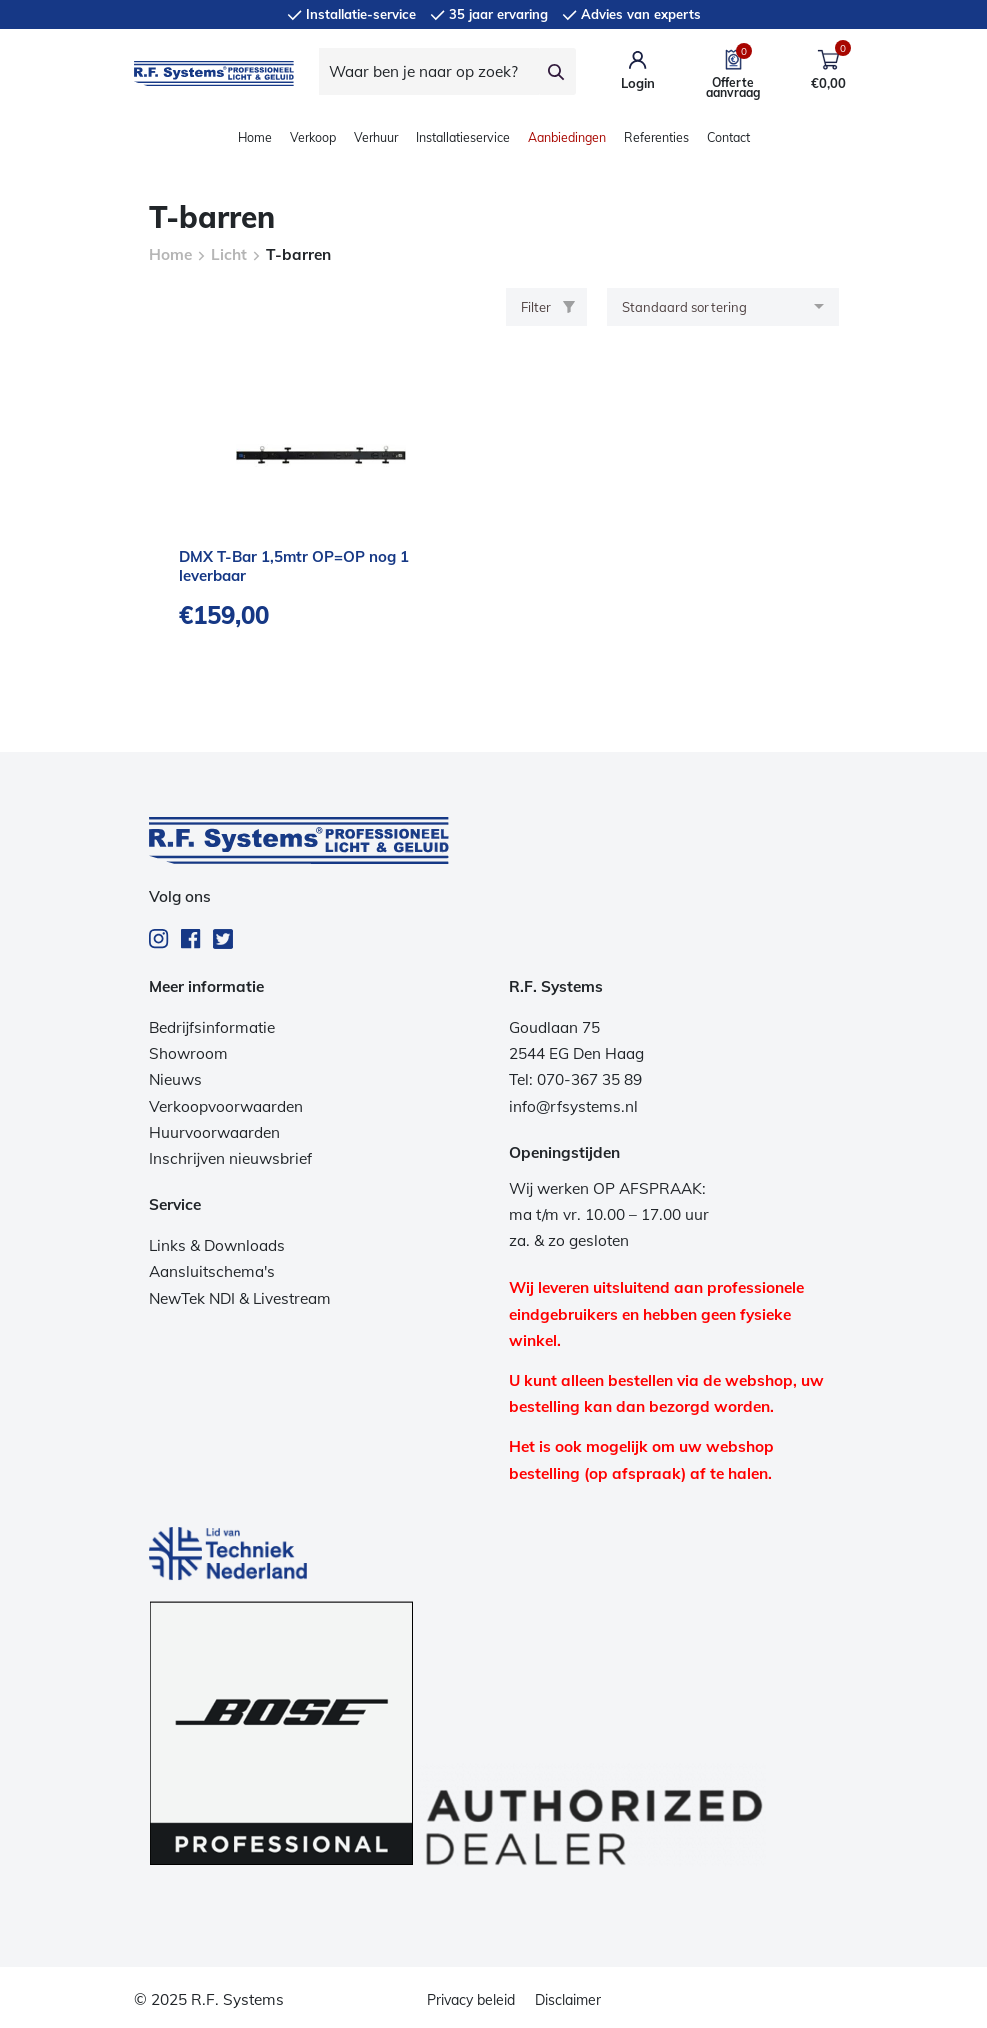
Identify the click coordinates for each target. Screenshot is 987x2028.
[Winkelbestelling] (723, 307)
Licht (229, 254)
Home (255, 137)
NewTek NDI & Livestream (240, 1298)
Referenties (656, 137)
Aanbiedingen (567, 137)
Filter (547, 307)
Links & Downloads (217, 1245)
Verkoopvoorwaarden (226, 1106)
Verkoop (313, 137)
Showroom (188, 1053)
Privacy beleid (471, 2000)
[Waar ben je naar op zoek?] (429, 71)
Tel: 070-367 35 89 (575, 1079)
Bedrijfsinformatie (212, 1027)
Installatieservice (463, 137)
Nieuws (175, 1079)
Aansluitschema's (212, 1271)
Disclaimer (568, 2000)
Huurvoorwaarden (214, 1132)
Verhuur (376, 137)
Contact (728, 137)
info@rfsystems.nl (573, 1106)
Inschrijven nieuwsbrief (230, 1158)
